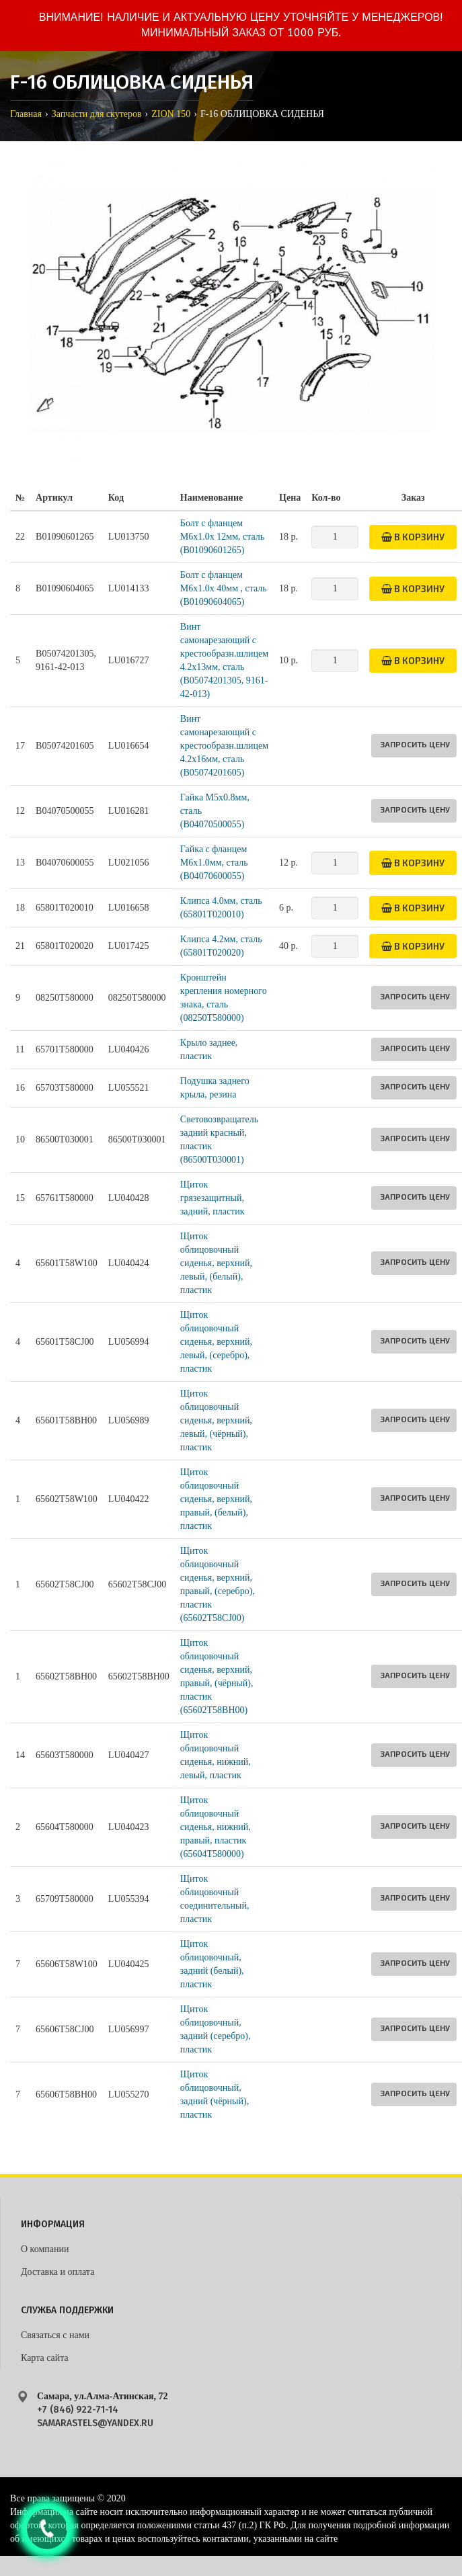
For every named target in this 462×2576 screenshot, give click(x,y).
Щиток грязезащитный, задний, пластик (212, 1197)
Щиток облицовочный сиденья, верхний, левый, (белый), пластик (216, 1263)
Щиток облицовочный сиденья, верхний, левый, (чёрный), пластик (216, 1420)
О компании (45, 2249)
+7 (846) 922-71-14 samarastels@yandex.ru (95, 2416)
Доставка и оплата (57, 2272)
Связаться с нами (55, 2335)
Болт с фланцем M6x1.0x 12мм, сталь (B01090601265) (222, 536)
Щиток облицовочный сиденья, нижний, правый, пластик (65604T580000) (215, 1827)
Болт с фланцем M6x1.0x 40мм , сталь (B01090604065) (223, 588)
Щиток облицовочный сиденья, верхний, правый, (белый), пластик (216, 1499)
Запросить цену (415, 744)
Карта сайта (45, 2358)
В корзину (413, 536)
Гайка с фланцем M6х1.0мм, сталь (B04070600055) (214, 862)
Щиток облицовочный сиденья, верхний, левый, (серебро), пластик (216, 1342)
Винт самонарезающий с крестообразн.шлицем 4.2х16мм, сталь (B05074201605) (224, 746)
